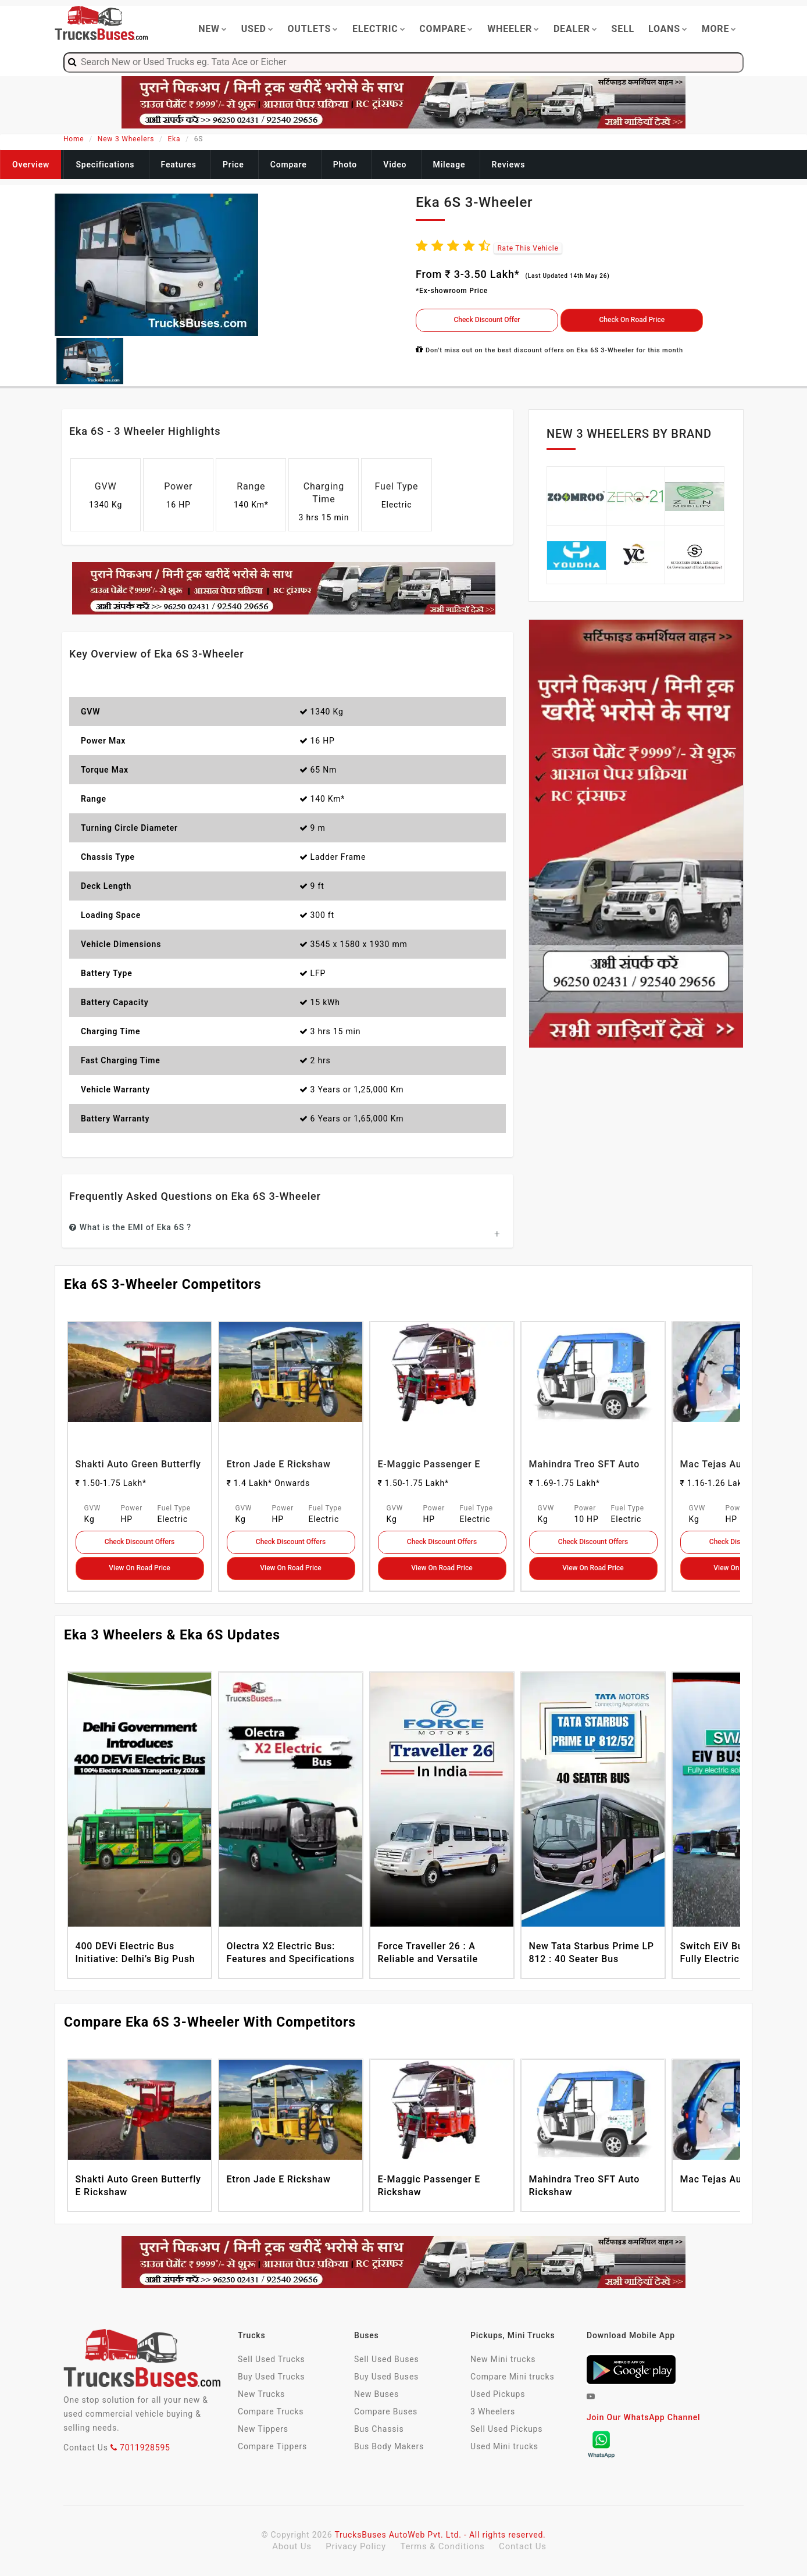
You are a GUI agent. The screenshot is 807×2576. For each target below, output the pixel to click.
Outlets (313, 28)
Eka (174, 139)
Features (179, 164)
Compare (446, 28)
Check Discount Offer (487, 320)
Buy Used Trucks (271, 2376)
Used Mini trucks (504, 2446)
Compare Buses (385, 2411)
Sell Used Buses (386, 2359)
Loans (668, 28)
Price (233, 164)
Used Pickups (497, 2394)
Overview (30, 164)
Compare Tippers (272, 2446)
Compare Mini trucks (512, 2376)
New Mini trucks (502, 2359)
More (719, 28)
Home (73, 139)
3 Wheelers (492, 2411)
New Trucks (261, 2394)
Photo (345, 164)
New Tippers (263, 2429)
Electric (378, 28)
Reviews (509, 164)
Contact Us (523, 2546)
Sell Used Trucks (271, 2359)
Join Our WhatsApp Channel (643, 2417)
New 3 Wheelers (126, 139)
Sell (623, 28)
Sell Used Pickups (506, 2429)
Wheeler (513, 28)
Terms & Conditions (443, 2546)
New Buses (376, 2394)
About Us (293, 2546)
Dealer (576, 28)
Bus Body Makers (389, 2446)
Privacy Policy (357, 2546)
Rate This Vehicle (527, 248)
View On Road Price (139, 1568)
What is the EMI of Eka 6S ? (130, 1227)
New (212, 28)
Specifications (105, 164)
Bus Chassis (379, 2429)
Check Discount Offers (139, 1542)
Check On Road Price (632, 320)
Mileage (449, 164)
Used (257, 28)
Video (394, 164)
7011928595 (140, 2447)
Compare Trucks (270, 2411)
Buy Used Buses (386, 2376)
